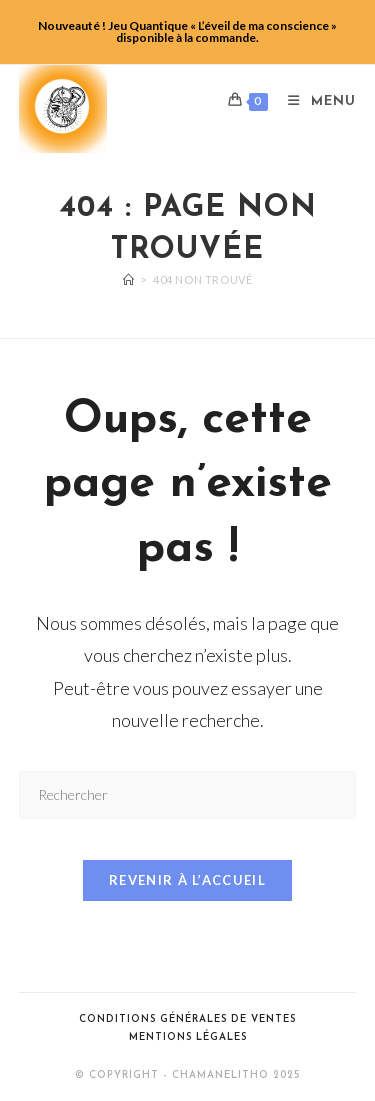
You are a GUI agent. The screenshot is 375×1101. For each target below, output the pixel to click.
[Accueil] (129, 279)
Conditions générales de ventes (187, 1019)
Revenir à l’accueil (187, 880)
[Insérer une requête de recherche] (188, 794)
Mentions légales (188, 1037)
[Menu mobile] (314, 101)
